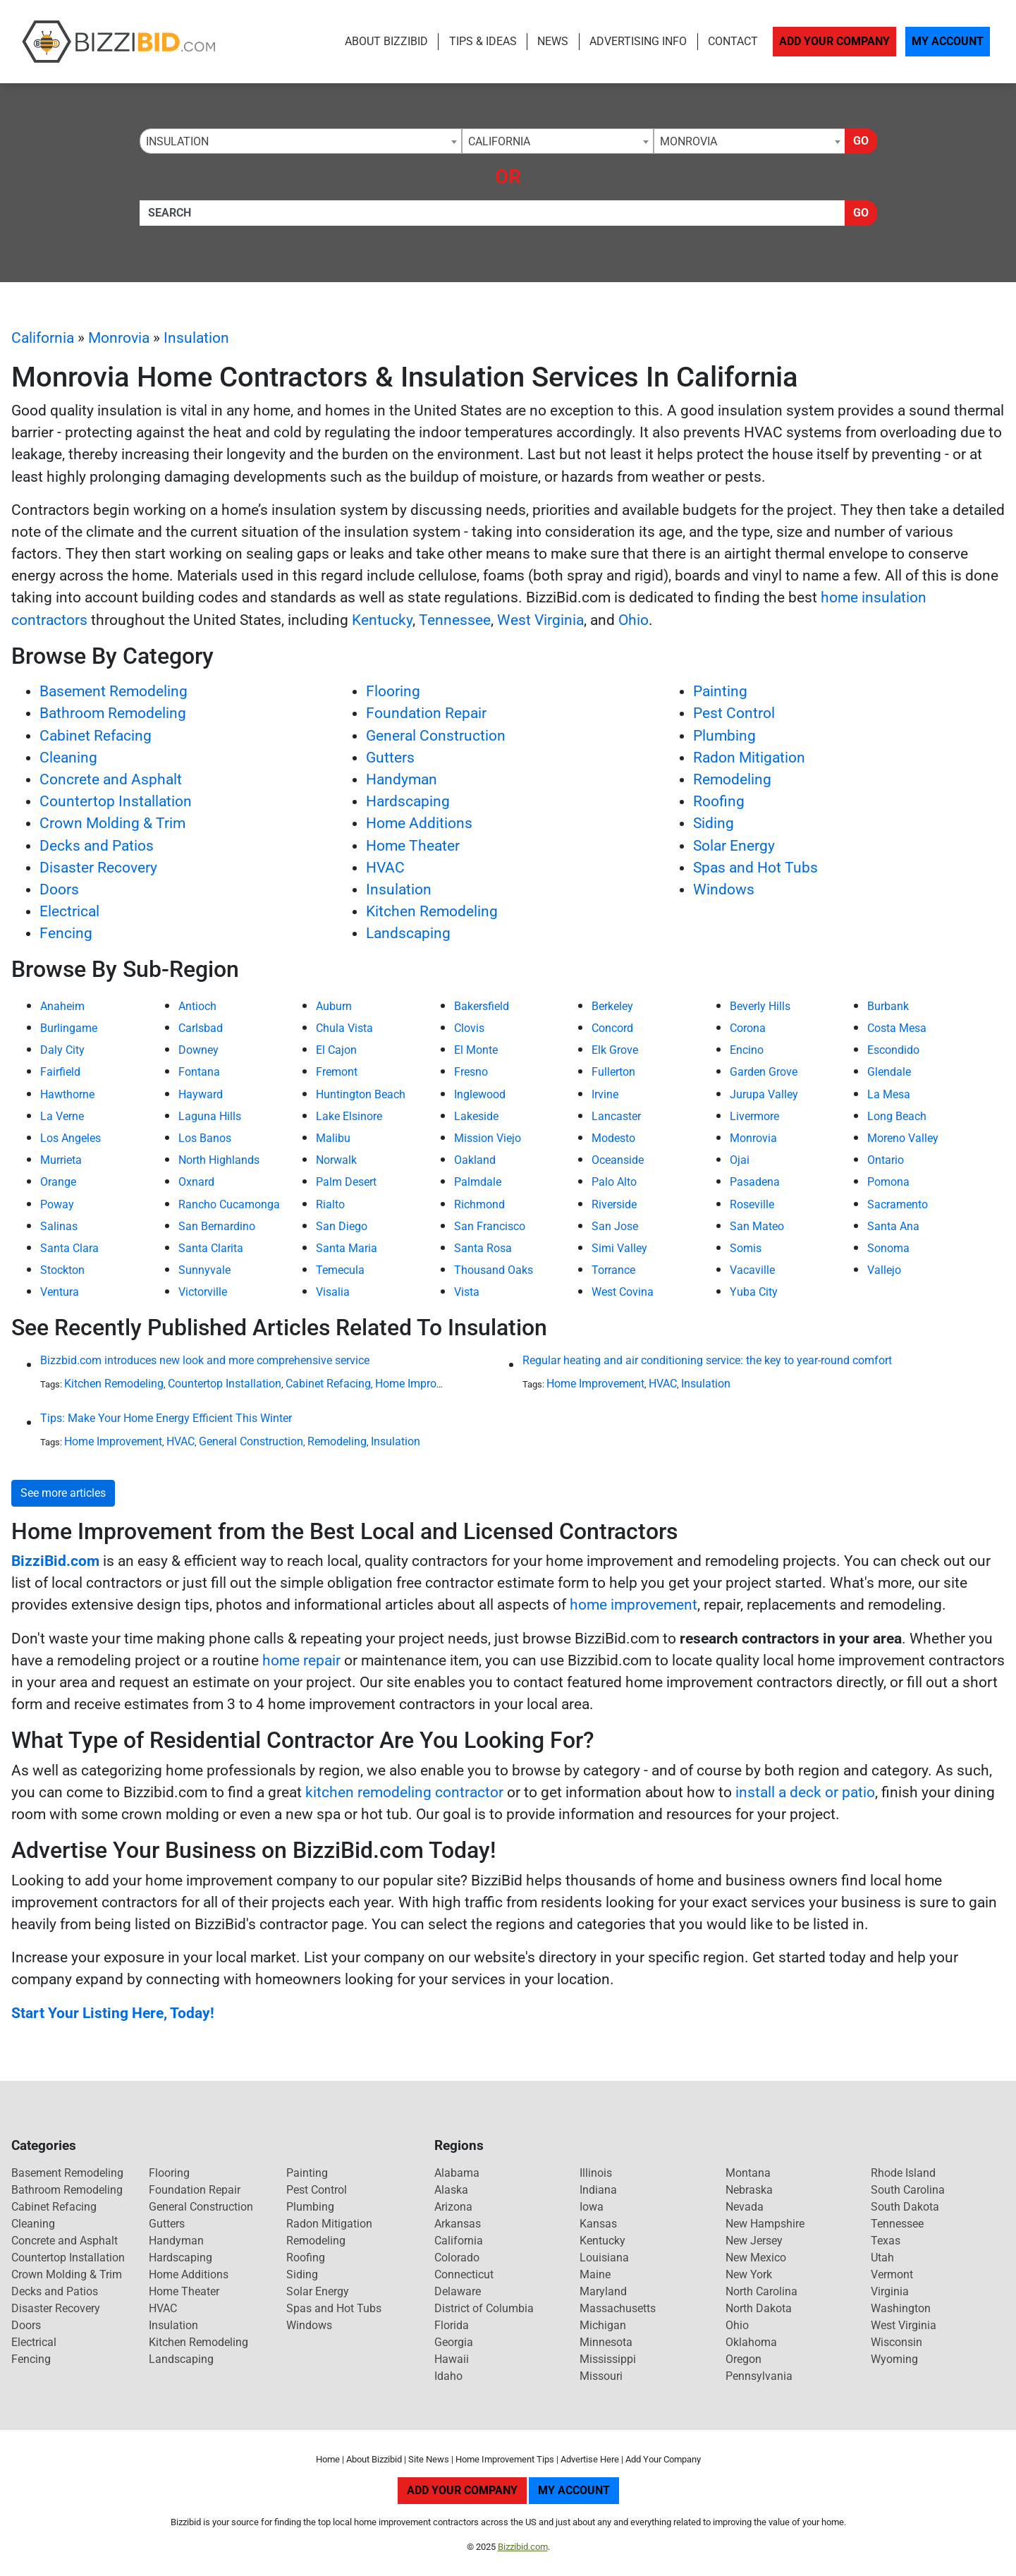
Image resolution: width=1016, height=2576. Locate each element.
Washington (901, 2308)
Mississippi (608, 2359)
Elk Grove (615, 1050)
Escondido (893, 1050)
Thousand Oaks (493, 1270)
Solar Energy (734, 845)
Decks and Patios (96, 845)
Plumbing (724, 735)
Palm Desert (346, 1182)
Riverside (614, 1204)
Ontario (885, 1160)
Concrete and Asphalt (110, 779)
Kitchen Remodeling (432, 911)
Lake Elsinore (349, 1116)
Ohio (633, 620)
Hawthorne (67, 1094)
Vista (466, 1292)
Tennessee (455, 620)
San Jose (615, 1226)
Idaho (448, 2376)
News (552, 41)
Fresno (471, 1072)
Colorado (456, 2257)
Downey (198, 1050)
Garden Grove (763, 1072)
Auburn (334, 1006)
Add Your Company (834, 41)
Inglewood (480, 1094)
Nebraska (749, 2190)
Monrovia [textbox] (688, 141)
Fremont (336, 1072)
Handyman (401, 779)
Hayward (200, 1094)
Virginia (890, 2291)
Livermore (754, 1116)
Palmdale (477, 1182)
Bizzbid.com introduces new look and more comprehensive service (204, 1360)
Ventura (59, 1292)
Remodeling (732, 779)
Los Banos (204, 1138)
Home (328, 2459)
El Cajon (336, 1050)
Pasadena (755, 1182)
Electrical (69, 911)
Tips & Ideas (483, 41)
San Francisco (489, 1226)
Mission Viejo (487, 1138)
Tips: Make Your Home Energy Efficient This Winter (166, 1418)
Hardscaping (408, 801)
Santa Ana (893, 1226)
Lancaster (616, 1116)
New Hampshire (765, 2223)
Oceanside (618, 1160)
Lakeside (476, 1116)
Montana (748, 2173)
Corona (748, 1028)
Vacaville (752, 1270)
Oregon (743, 2359)
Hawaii (451, 2359)
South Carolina (908, 2190)
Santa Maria (346, 1248)
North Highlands (218, 1160)
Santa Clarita (210, 1248)
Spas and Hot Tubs (755, 867)
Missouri (601, 2376)
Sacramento (897, 1204)
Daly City (62, 1050)
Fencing (65, 933)
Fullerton (613, 1072)
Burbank (888, 1006)
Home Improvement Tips (504, 2459)
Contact (733, 41)
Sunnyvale (204, 1270)
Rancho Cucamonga (229, 1204)
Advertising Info (638, 41)
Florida (451, 2325)
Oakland (475, 1160)
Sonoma (888, 1248)
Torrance (613, 1270)
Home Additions (419, 823)
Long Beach (896, 1116)
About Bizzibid (386, 41)
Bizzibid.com (523, 2546)
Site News (428, 2459)
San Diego (341, 1226)
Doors (59, 889)
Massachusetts (618, 2308)
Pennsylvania (759, 2376)
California (42, 337)
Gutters (390, 757)
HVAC (385, 867)
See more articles (63, 1493)
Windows (723, 889)
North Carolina (761, 2291)
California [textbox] (499, 141)
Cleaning (68, 757)
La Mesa (888, 1094)
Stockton (62, 1270)
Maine (595, 2274)
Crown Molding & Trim (112, 823)
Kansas (598, 2223)
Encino (747, 1050)
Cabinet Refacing (95, 735)
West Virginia (540, 620)
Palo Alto (614, 1182)
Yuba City (754, 1292)
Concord (612, 1028)
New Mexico (756, 2257)
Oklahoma (751, 2342)
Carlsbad (200, 1028)
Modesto (613, 1138)
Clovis (469, 1028)
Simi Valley (619, 1248)
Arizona (453, 2206)
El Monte (476, 1050)
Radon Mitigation (749, 757)
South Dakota (905, 2206)
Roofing (719, 801)
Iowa (592, 2206)
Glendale (889, 1072)
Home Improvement (424, 1383)
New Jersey (754, 2240)
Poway (57, 1204)
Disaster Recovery (98, 867)
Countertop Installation (115, 801)
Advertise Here (590, 2459)
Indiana (598, 2190)
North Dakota (759, 2308)
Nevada (745, 2206)
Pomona (888, 1182)
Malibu (333, 1138)
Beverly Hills (760, 1006)
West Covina (623, 1292)
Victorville (202, 1292)
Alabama (456, 2173)
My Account (948, 41)
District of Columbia (484, 2308)
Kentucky (382, 620)
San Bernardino (216, 1226)
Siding (713, 823)
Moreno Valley (902, 1138)
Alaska (451, 2190)
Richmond (479, 1204)
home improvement (633, 1604)
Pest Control (734, 713)
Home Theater (413, 845)
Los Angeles (70, 1138)
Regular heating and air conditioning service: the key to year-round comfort (707, 1360)
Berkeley (612, 1006)
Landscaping (408, 933)
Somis (745, 1248)
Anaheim (62, 1006)
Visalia (333, 1292)
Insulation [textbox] (177, 141)
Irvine (605, 1094)
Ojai (739, 1160)
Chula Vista (344, 1028)
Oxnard (196, 1182)
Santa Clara (69, 1248)
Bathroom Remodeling (112, 713)
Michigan (603, 2325)
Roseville (752, 1204)
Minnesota (606, 2342)
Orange (58, 1182)
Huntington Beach (360, 1094)
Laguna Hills (209, 1116)
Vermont (892, 2274)
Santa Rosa (483, 1248)
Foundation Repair (426, 713)
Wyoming (894, 2359)
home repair (301, 1660)
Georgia (453, 2342)
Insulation (196, 337)
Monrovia (118, 337)
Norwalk (336, 1160)
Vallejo (884, 1270)
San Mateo (757, 1226)
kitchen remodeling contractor (404, 1792)
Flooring (393, 691)
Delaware (457, 2291)
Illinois (596, 2173)
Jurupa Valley (764, 1094)
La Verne (62, 1116)
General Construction (436, 735)
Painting (720, 691)
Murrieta (61, 1160)
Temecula (340, 1270)
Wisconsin (896, 2342)
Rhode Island (903, 2173)
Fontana (199, 1072)
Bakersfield (481, 1006)
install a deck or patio (805, 1792)
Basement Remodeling (113, 691)
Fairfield (60, 1072)
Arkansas (457, 2223)
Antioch (197, 1006)
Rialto (330, 1204)
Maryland (603, 2291)
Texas (885, 2240)
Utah (882, 2257)
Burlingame (68, 1028)
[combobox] (301, 141)
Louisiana (604, 2257)
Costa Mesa (896, 1028)
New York (749, 2274)
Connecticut (464, 2274)
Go (861, 140)
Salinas (59, 1226)
